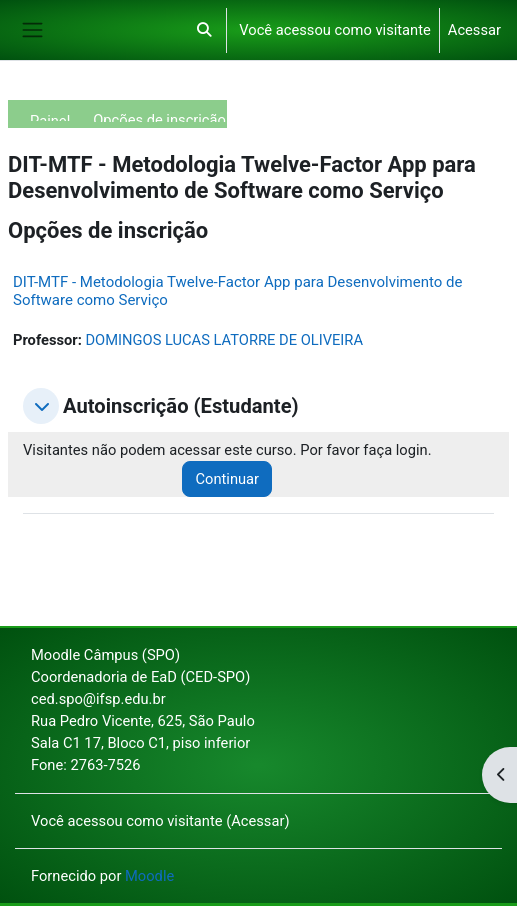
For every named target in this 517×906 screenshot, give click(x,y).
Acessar (474, 30)
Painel (50, 116)
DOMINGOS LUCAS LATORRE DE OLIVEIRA (224, 340)
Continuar (227, 479)
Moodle (149, 876)
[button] (204, 30)
